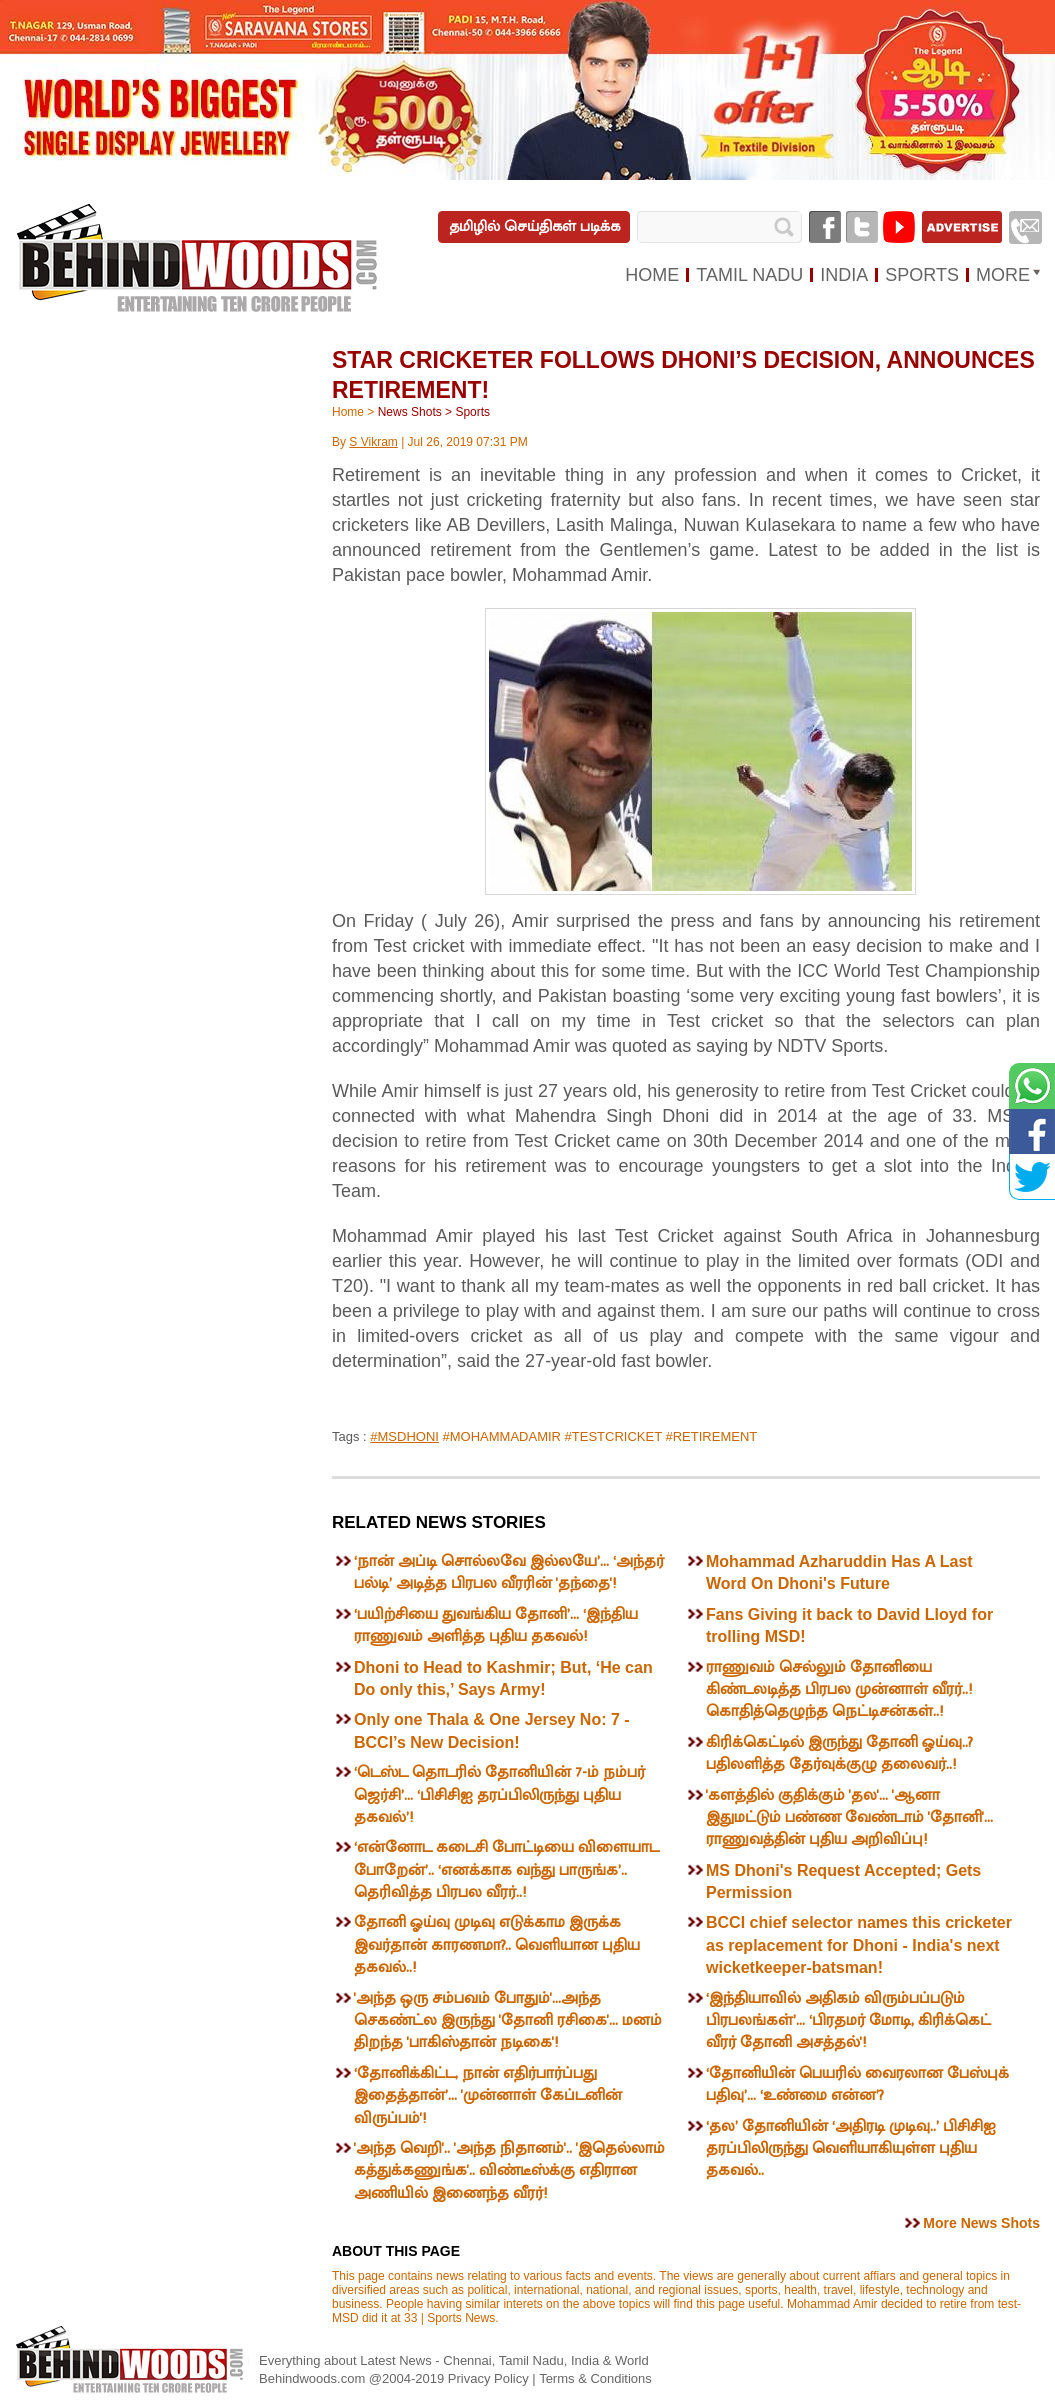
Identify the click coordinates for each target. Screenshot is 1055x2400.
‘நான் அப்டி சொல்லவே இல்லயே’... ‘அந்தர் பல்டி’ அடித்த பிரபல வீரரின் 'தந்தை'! (509, 1572)
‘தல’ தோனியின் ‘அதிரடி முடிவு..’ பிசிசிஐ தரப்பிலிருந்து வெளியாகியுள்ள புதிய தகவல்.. (851, 2149)
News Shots (410, 412)
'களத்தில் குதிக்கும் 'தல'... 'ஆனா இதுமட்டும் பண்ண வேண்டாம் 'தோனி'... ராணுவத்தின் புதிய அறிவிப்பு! (849, 1818)
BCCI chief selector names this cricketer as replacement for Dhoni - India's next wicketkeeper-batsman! (859, 1945)
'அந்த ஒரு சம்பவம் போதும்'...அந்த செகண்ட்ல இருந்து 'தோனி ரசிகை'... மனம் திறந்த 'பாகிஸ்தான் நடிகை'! (508, 2021)
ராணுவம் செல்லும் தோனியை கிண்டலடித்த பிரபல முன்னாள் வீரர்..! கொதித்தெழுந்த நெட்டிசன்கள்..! (839, 1690)
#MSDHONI (404, 1436)
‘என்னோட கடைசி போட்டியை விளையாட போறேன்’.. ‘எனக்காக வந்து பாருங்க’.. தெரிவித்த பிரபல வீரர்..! (506, 1870)
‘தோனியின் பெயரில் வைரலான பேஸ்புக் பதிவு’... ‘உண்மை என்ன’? (857, 2084)
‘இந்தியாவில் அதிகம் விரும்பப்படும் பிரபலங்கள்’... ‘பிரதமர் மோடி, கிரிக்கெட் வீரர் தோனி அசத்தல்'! (848, 2021)
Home (348, 412)
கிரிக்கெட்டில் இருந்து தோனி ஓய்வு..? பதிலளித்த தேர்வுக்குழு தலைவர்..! (839, 1753)
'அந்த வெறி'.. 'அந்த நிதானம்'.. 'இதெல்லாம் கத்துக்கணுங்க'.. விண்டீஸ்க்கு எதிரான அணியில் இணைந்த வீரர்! (509, 2171)
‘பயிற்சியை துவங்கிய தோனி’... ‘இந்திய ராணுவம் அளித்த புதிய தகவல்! (496, 1625)
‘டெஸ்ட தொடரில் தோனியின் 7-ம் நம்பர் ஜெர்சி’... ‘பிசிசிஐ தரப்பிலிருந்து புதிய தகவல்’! (499, 1795)
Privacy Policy (490, 2378)
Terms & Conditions (595, 2378)
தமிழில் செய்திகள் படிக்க (534, 226)
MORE (1003, 275)
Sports (472, 412)
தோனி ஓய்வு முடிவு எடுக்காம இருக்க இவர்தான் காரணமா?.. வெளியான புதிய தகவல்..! (497, 1945)
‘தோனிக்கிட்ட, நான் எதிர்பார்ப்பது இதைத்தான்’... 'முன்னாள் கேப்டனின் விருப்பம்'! (488, 2096)
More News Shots (981, 2223)
